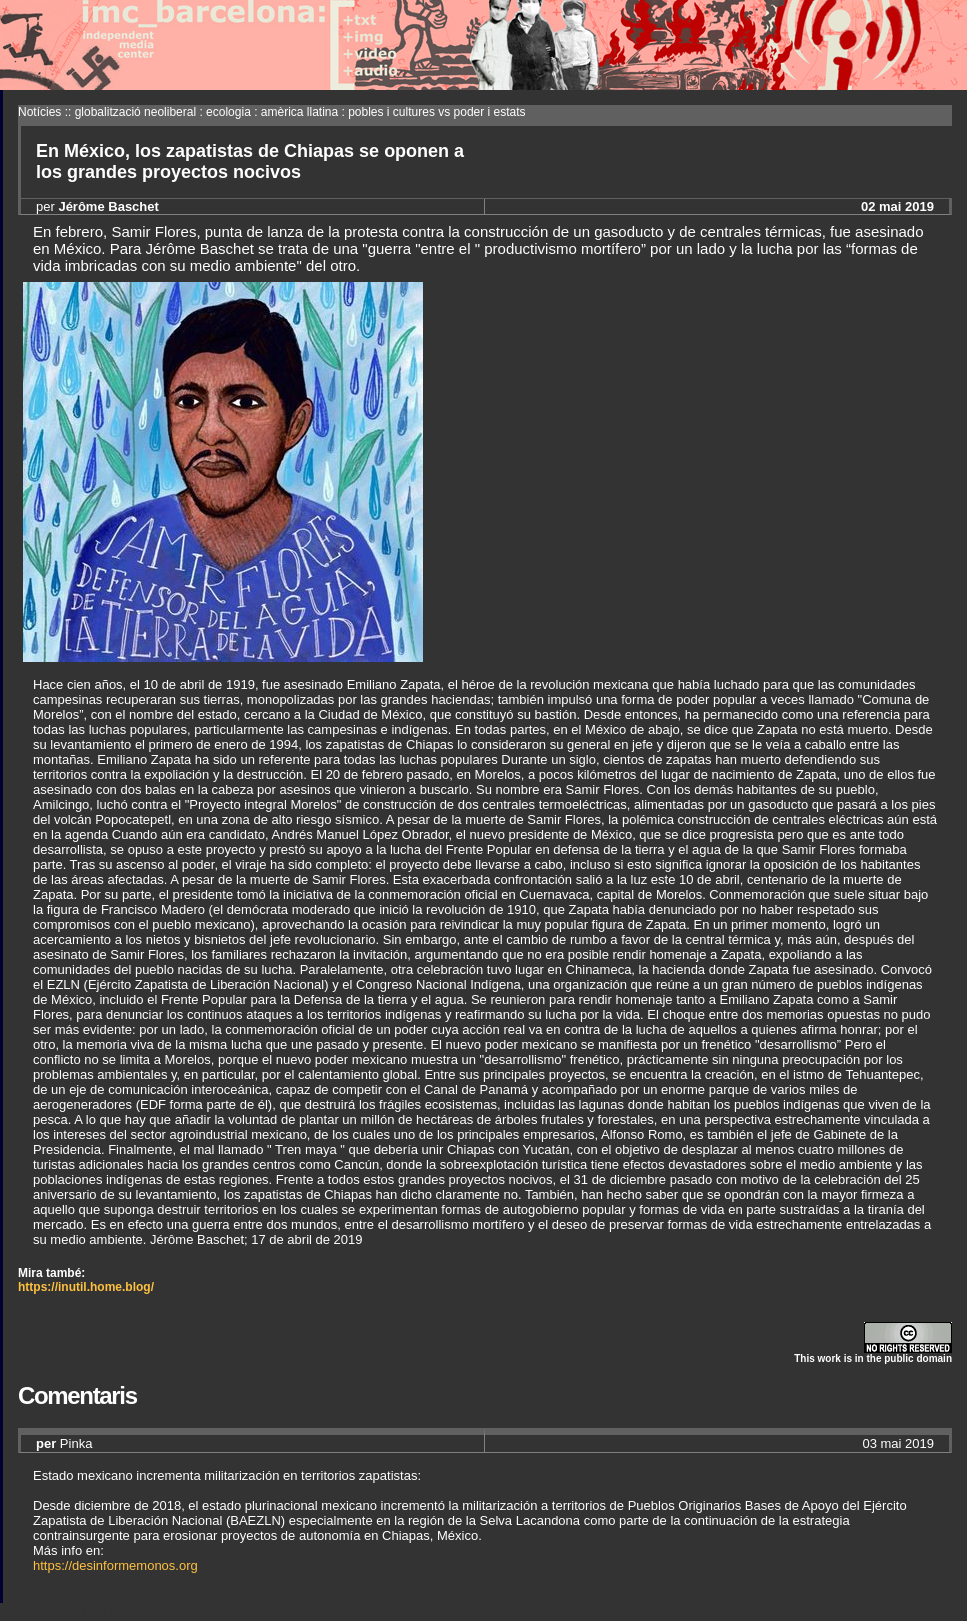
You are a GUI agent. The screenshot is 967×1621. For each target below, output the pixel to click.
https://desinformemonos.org (115, 1565)
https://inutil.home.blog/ (86, 1287)
